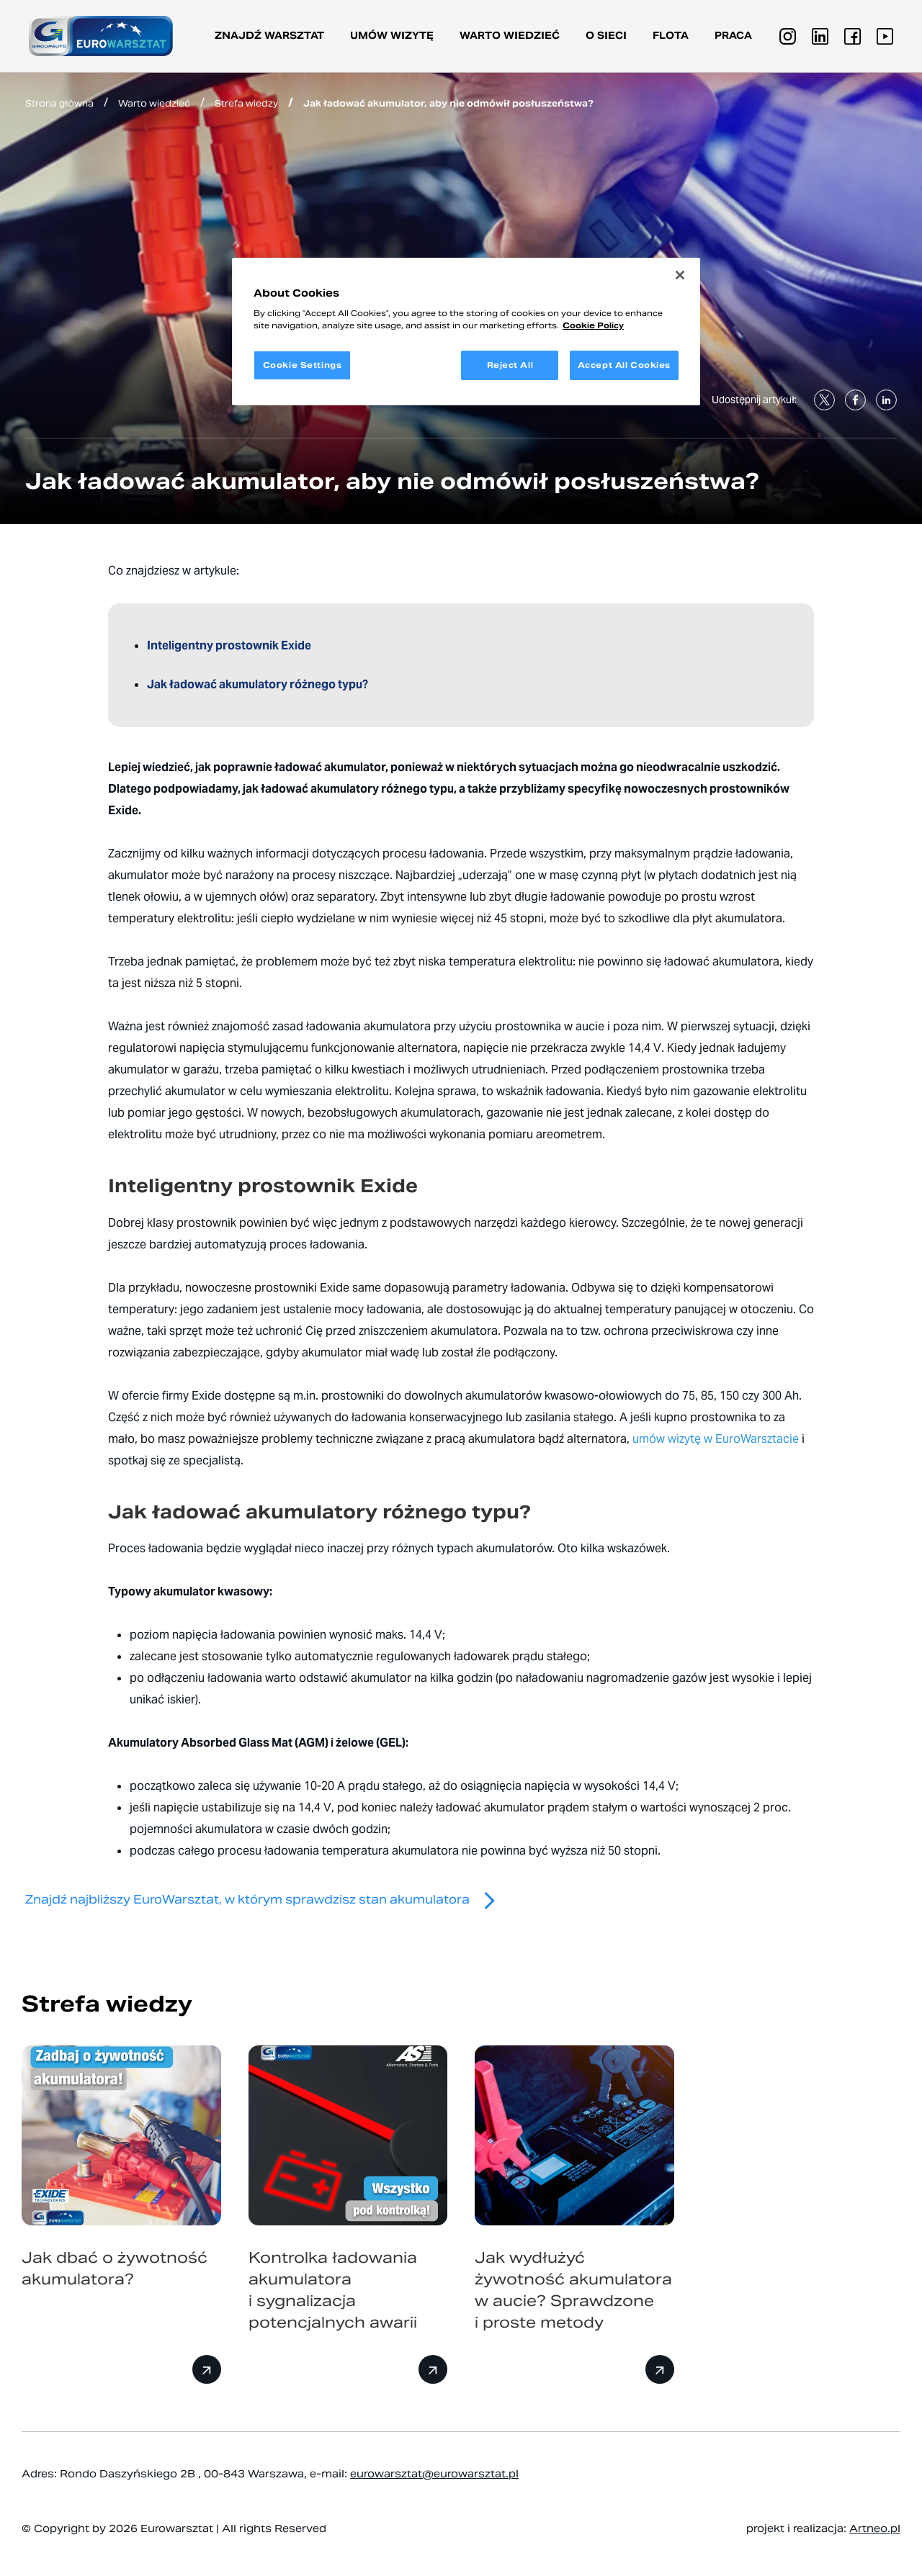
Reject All (510, 365)
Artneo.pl (874, 2528)
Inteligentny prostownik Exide (230, 645)
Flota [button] (671, 36)
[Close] (680, 275)
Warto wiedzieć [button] (510, 36)
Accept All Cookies (624, 365)
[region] (466, 332)
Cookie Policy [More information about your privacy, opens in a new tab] (593, 325)
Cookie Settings (302, 365)
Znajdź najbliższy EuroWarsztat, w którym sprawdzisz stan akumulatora (266, 1899)
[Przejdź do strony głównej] (101, 36)
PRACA (733, 36)
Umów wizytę (392, 36)
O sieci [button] (606, 36)
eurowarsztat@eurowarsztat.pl (434, 2473)
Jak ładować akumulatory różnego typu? (257, 684)
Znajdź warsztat (269, 36)
